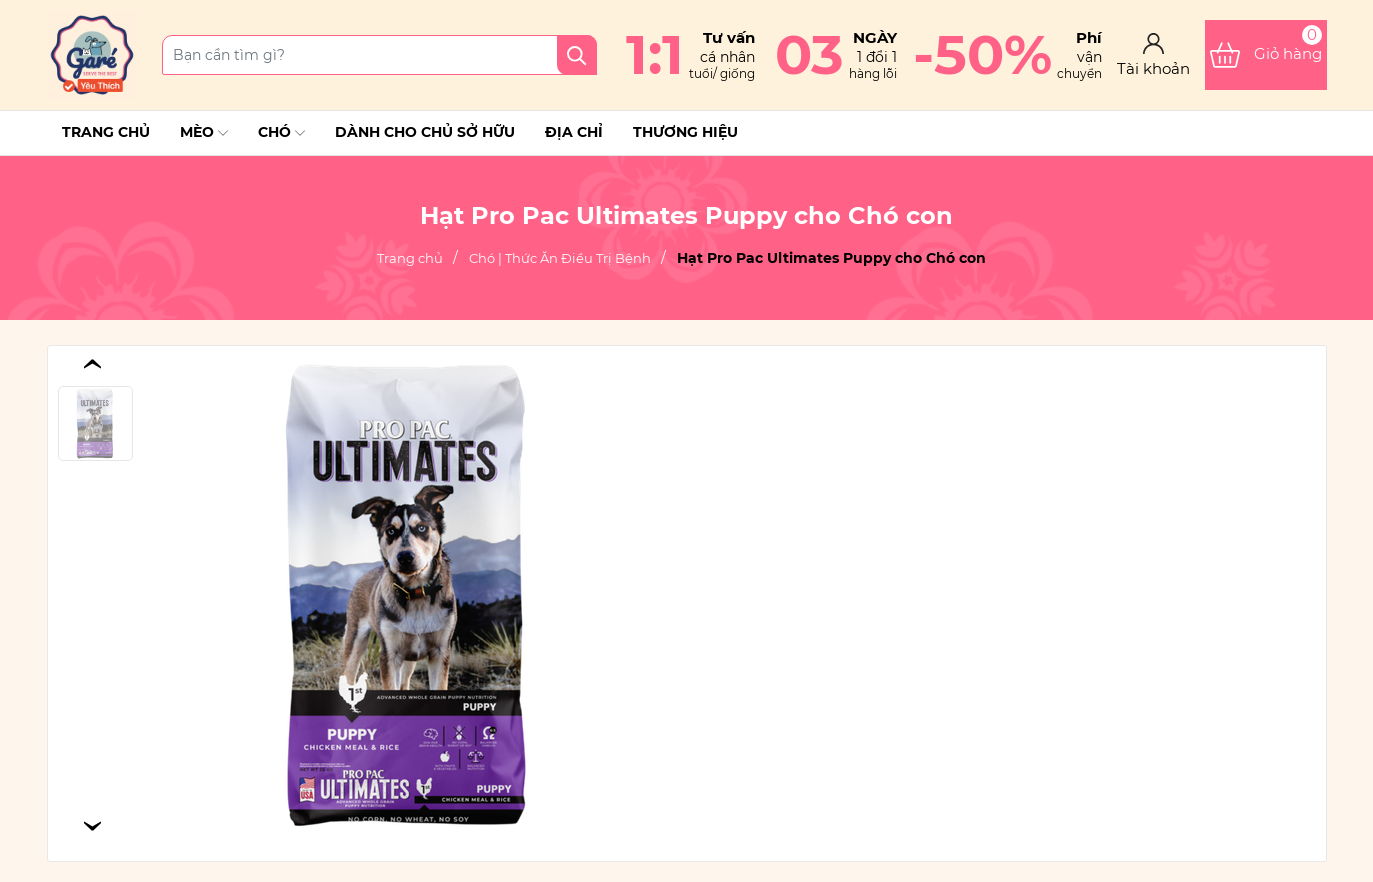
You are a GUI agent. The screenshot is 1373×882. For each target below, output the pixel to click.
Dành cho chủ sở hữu (425, 132)
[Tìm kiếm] (577, 55)
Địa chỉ (574, 132)
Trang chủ (106, 132)
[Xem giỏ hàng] (1266, 55)
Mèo (204, 133)
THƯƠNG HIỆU (685, 132)
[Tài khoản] (1153, 55)
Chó (281, 133)
